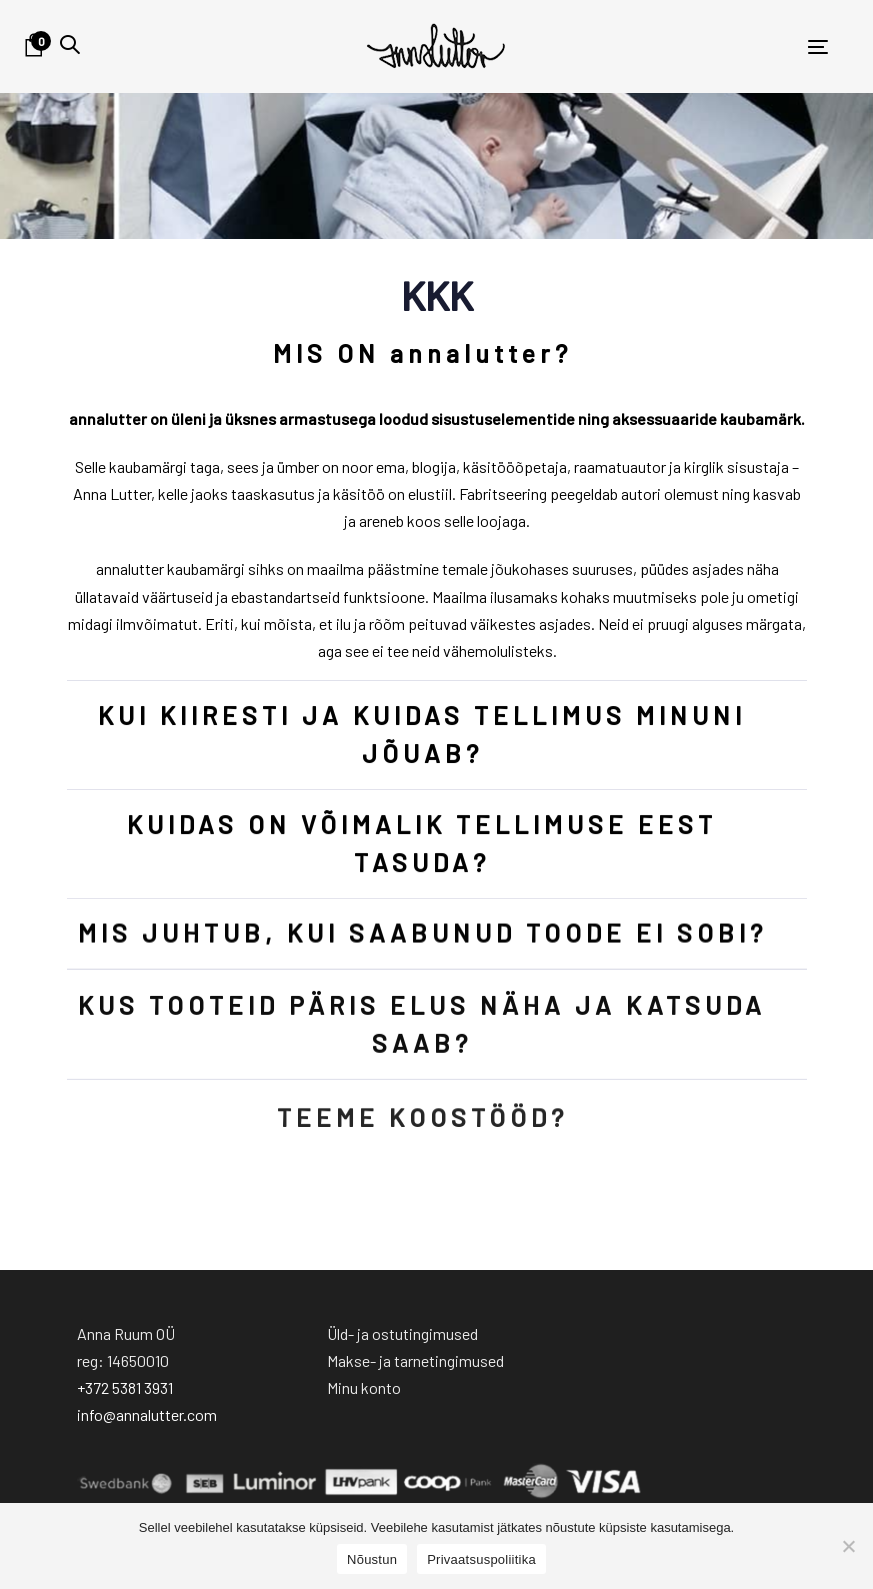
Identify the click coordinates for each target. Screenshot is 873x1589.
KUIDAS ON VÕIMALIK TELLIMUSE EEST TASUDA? (422, 844)
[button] (70, 44)
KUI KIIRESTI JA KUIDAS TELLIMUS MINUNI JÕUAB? (422, 734)
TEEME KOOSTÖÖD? (421, 1135)
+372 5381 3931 (125, 1387)
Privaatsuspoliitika (481, 1559)
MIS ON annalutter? (421, 353)
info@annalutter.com (147, 1414)
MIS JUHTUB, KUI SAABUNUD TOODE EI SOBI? (421, 937)
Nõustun (372, 1559)
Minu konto (364, 1387)
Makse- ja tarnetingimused (415, 1360)
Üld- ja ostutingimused (402, 1333)
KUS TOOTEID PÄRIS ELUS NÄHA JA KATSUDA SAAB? (422, 1032)
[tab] (437, 354)
